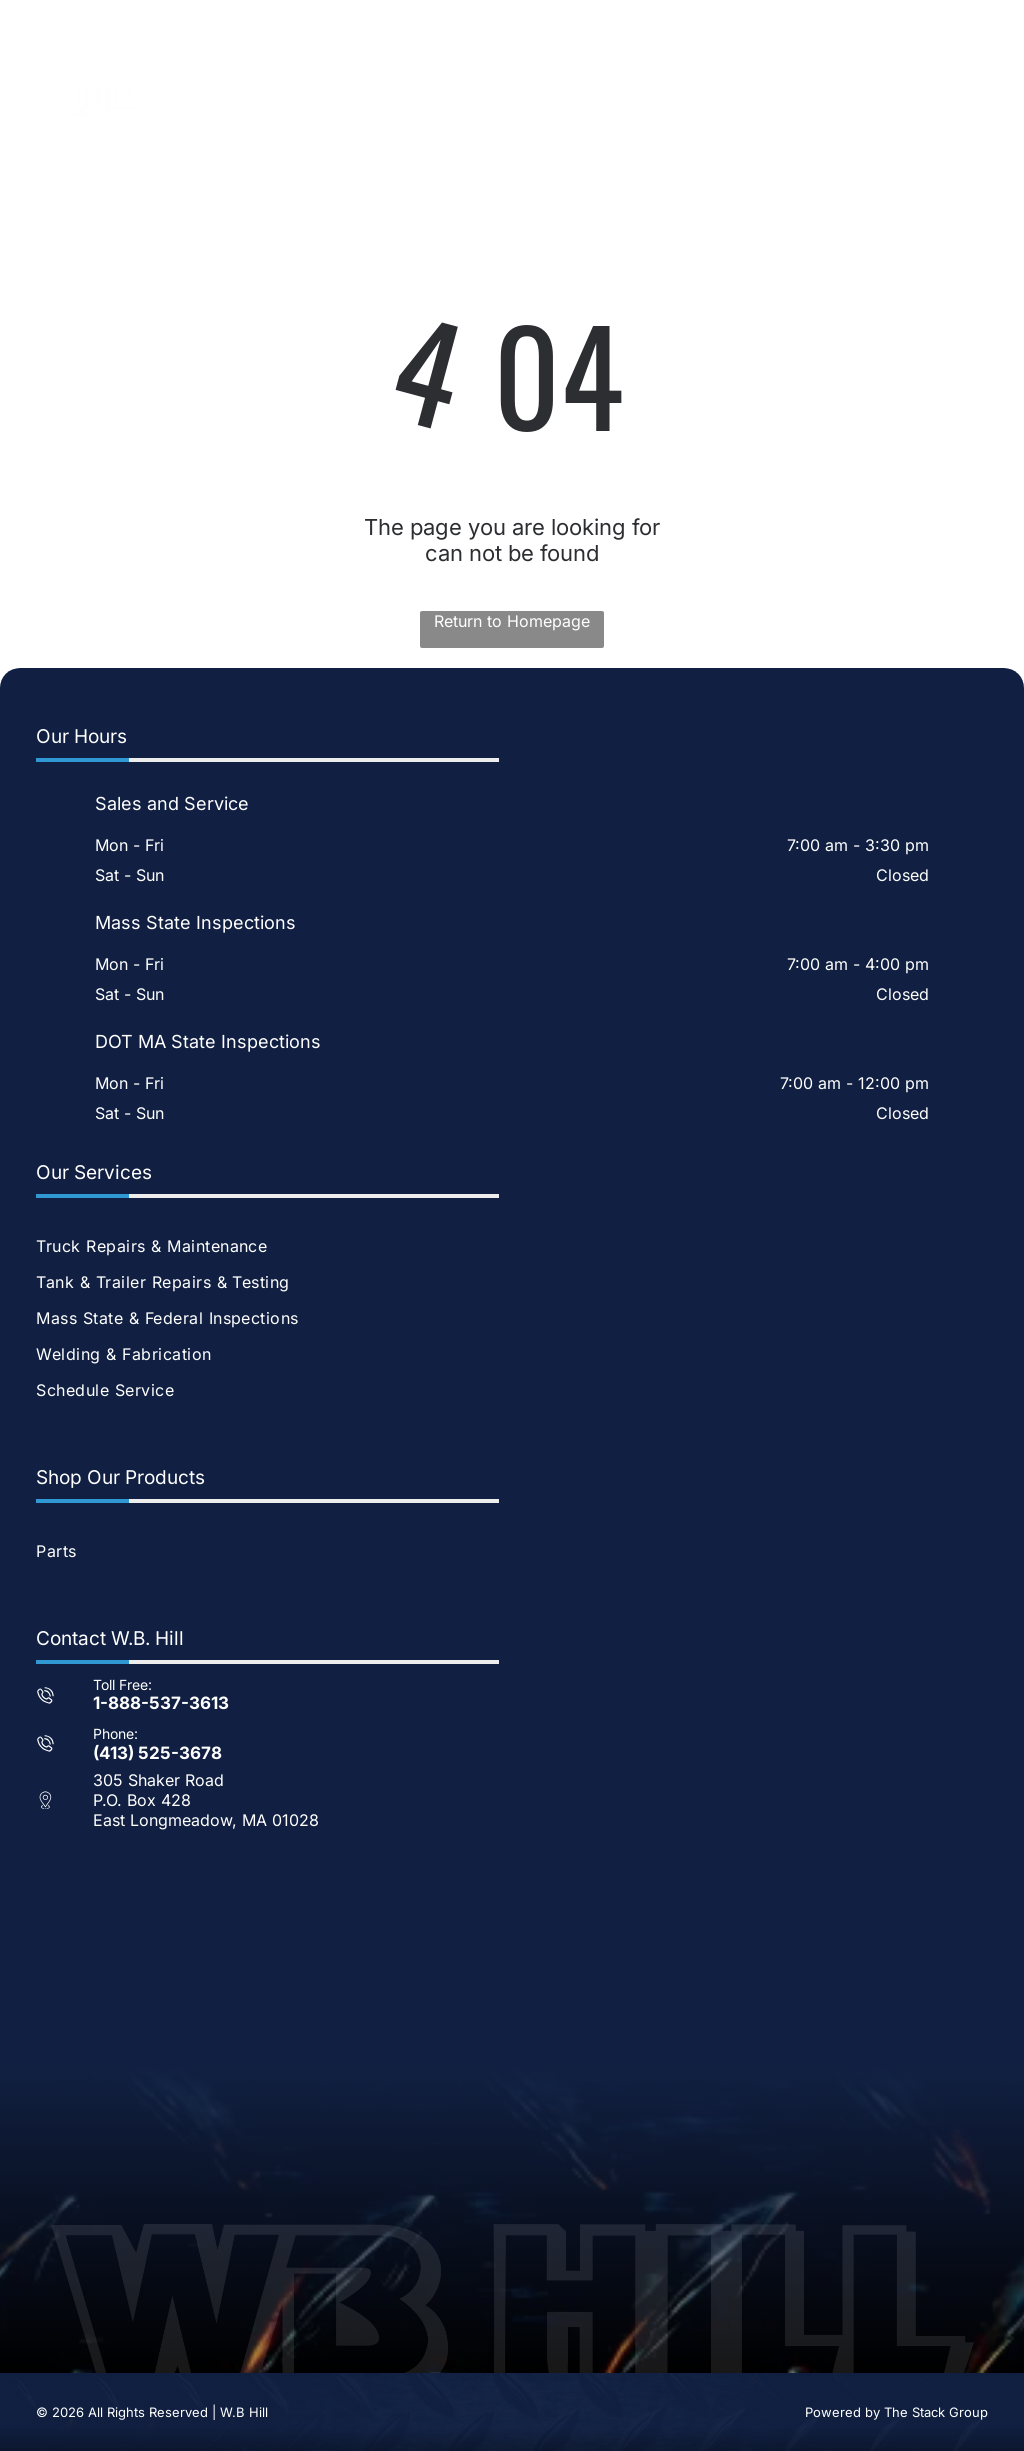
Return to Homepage (512, 621)
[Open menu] (973, 96)
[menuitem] (511, 1246)
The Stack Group (936, 2412)
